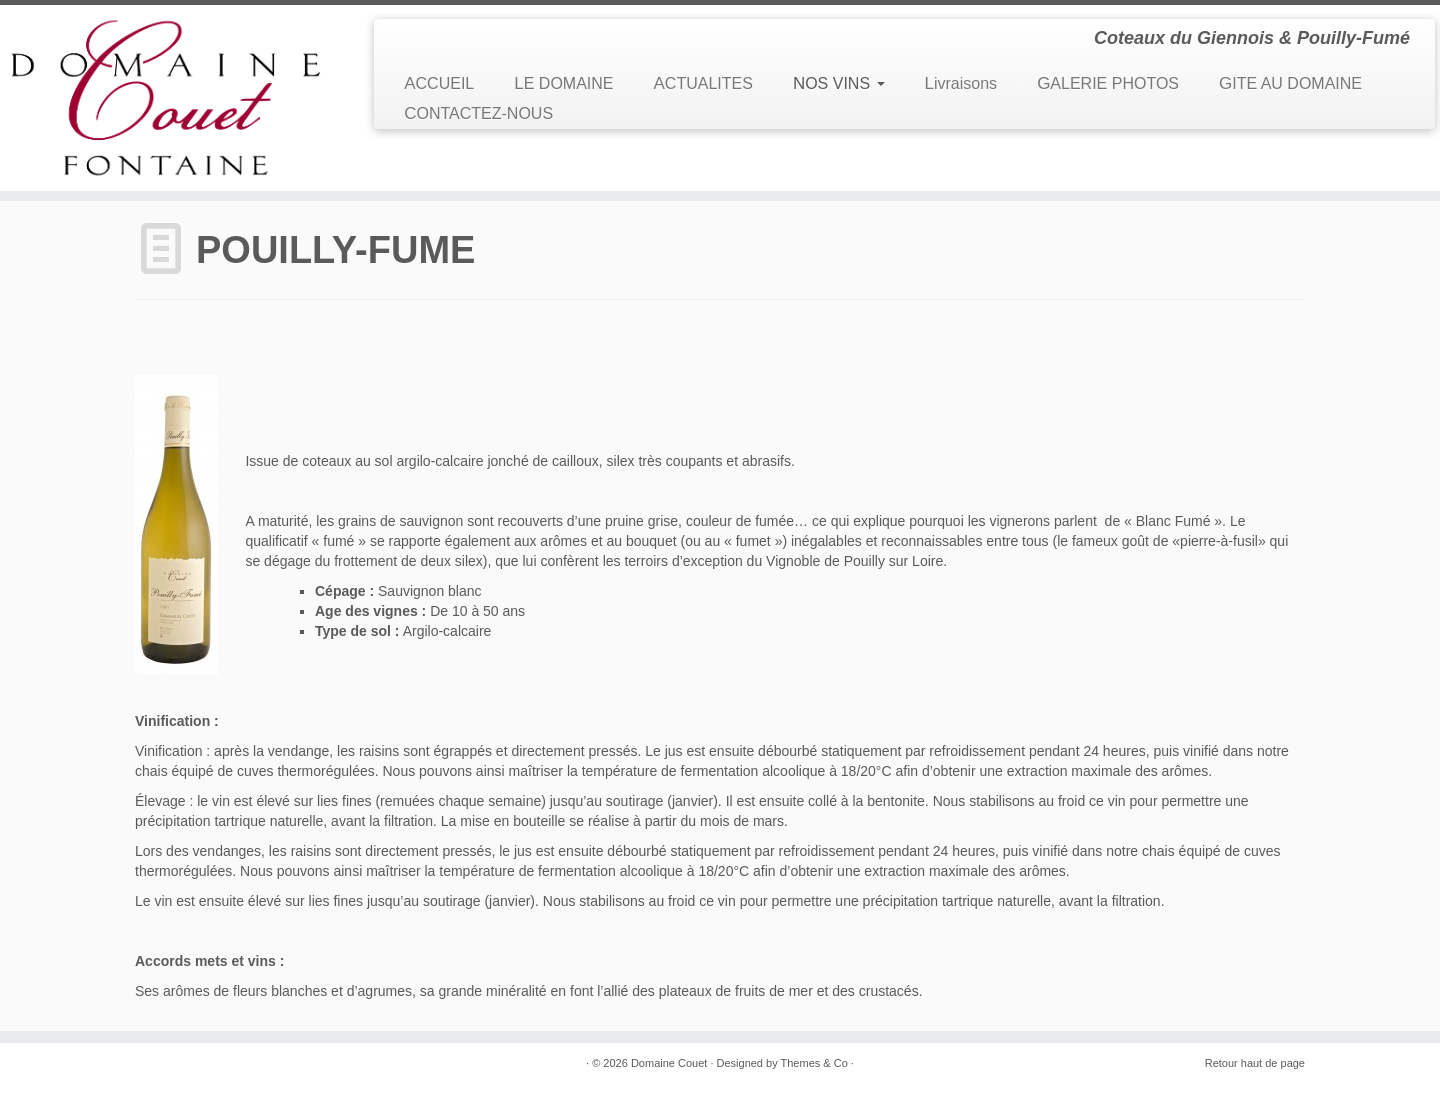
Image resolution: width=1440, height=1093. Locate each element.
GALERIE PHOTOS (1108, 83)
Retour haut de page (1255, 1063)
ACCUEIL (439, 83)
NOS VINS (839, 83)
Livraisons (961, 83)
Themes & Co (814, 1063)
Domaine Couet (669, 1063)
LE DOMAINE (563, 83)
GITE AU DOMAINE (1290, 83)
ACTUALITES (703, 83)
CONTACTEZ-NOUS (478, 113)
